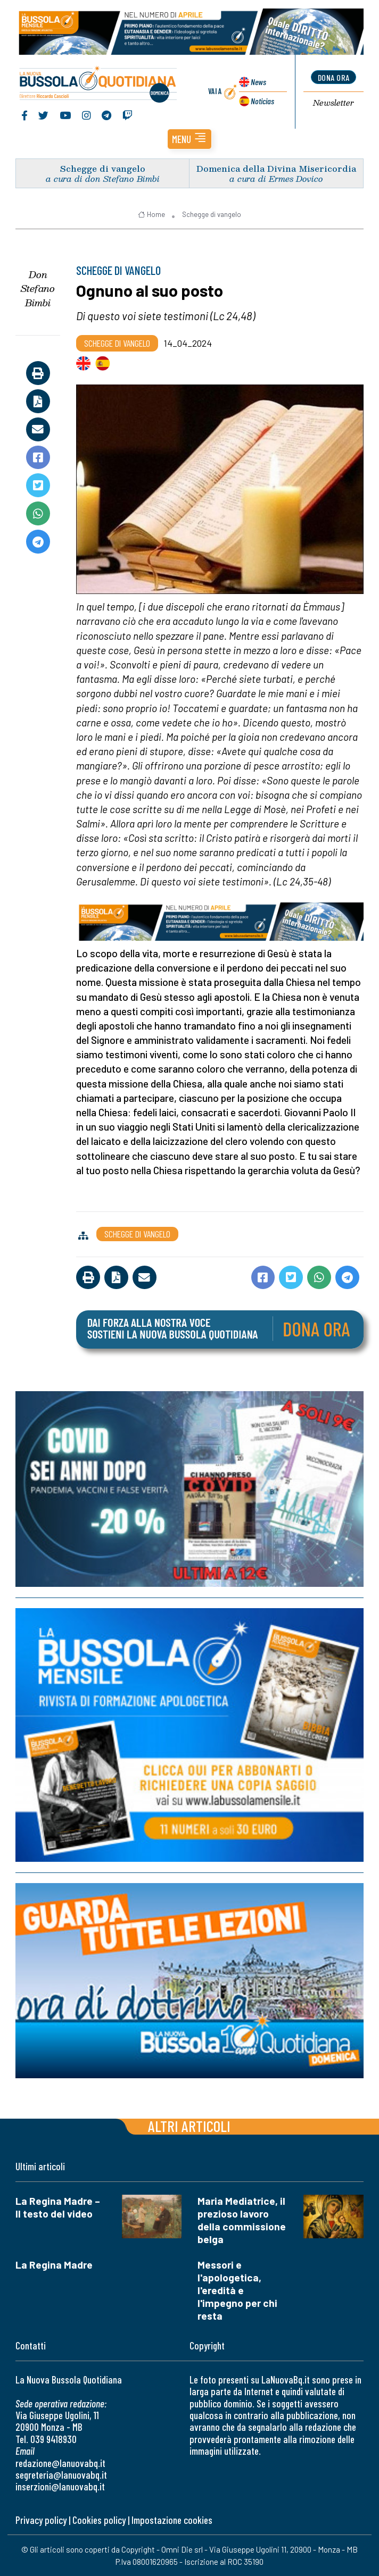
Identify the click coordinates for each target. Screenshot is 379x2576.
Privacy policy (41, 2520)
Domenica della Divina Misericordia (276, 168)
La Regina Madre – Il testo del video (57, 2207)
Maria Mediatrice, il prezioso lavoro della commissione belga (241, 2220)
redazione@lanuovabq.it (60, 2463)
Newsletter (333, 103)
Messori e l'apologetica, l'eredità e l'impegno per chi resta (237, 2290)
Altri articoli (189, 2126)
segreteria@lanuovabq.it (61, 2475)
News (258, 82)
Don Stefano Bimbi (38, 288)
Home (151, 214)
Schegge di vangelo (102, 168)
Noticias (262, 101)
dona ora (334, 77)
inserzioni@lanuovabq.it (60, 2486)
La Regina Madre (54, 2265)
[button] (189, 139)
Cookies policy (99, 2520)
